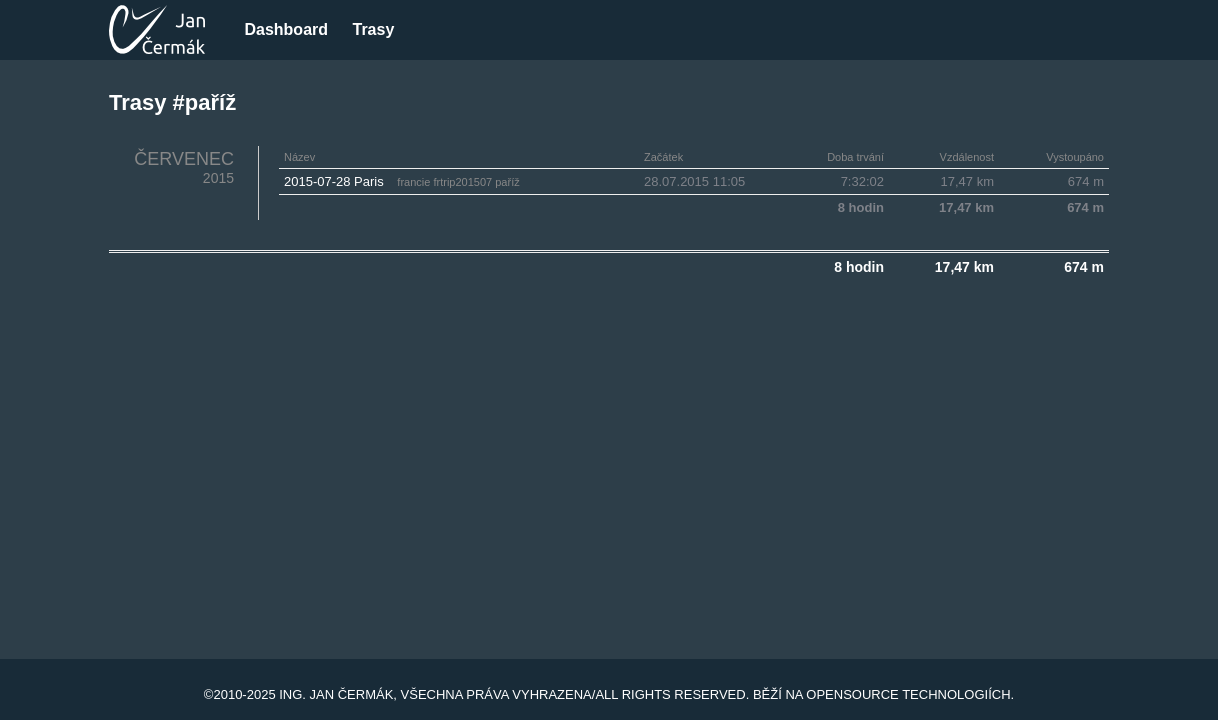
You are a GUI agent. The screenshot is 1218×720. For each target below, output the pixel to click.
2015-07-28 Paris (334, 181)
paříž (507, 182)
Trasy (373, 30)
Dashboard (286, 30)
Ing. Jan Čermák (336, 694)
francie (413, 182)
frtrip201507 (462, 182)
